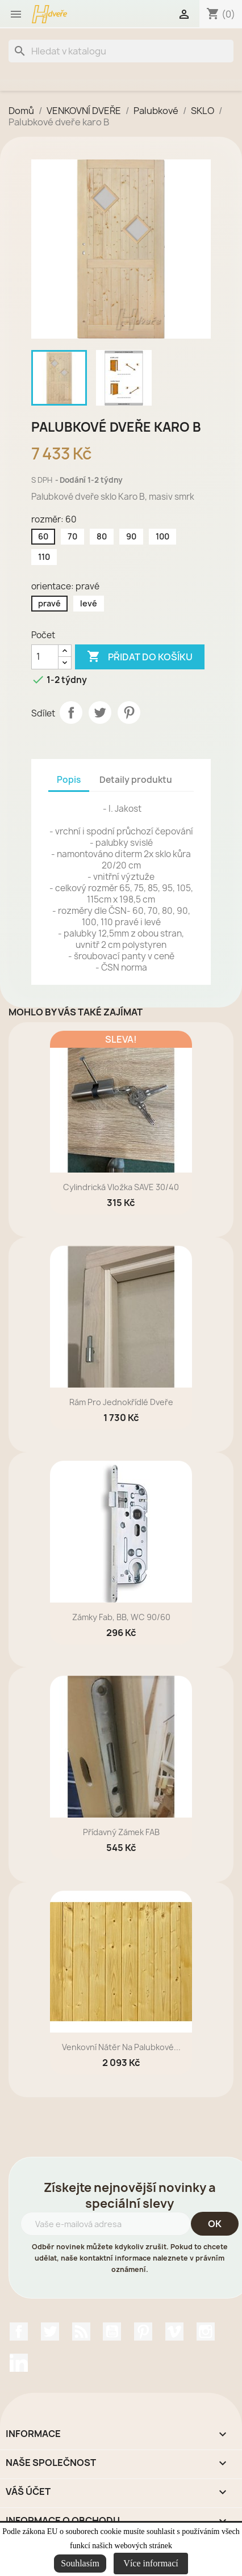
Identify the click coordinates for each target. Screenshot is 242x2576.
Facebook (19, 2331)
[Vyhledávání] (121, 51)
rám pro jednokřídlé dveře (121, 1402)
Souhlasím (80, 2563)
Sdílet (71, 712)
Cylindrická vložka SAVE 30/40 (121, 1187)
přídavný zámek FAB (121, 1832)
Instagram (206, 2331)
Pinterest (129, 712)
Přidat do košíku (140, 657)
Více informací (150, 2563)
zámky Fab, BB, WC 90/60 (121, 1617)
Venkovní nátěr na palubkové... (121, 2047)
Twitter (50, 2331)
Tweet (100, 712)
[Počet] (45, 656)
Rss (81, 2331)
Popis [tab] (69, 780)
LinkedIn (19, 2363)
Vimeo (174, 2331)
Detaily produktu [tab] (135, 780)
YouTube (112, 2331)
